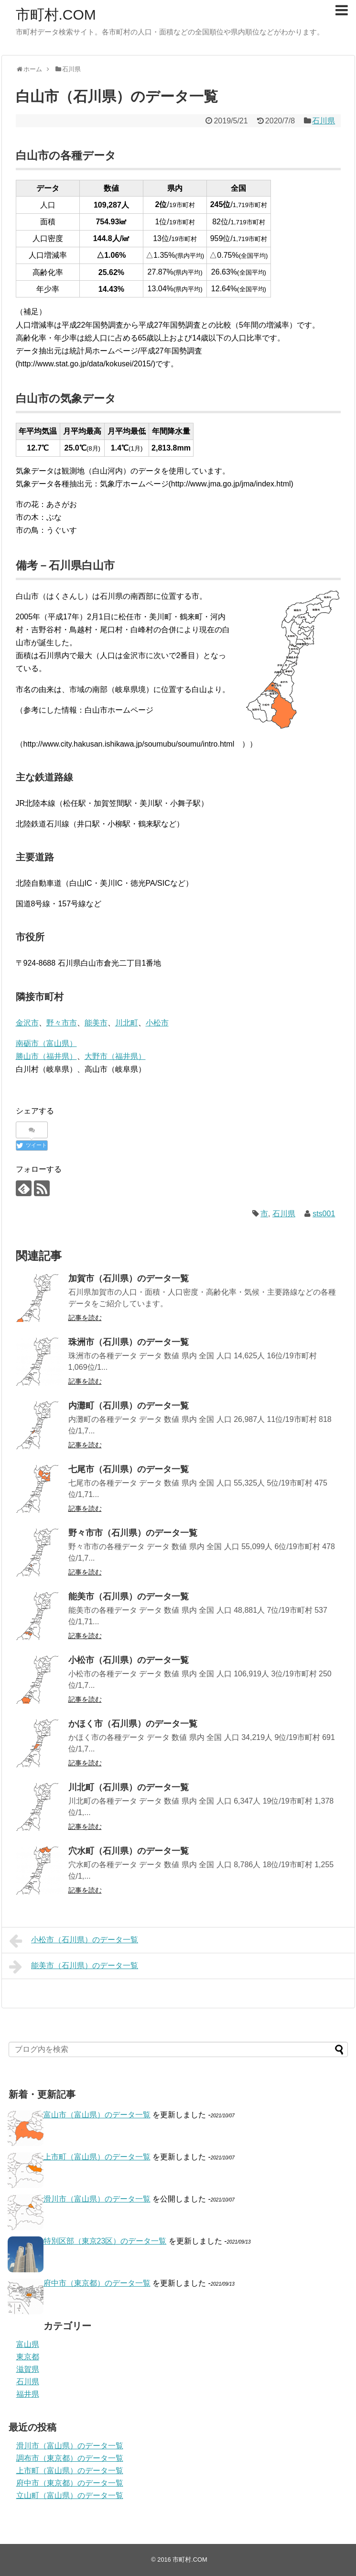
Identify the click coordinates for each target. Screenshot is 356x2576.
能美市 (96, 1023)
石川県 (323, 121)
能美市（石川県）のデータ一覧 (128, 1596)
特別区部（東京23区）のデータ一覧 (105, 2241)
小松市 (157, 1023)
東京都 (27, 2357)
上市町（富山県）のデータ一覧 (97, 2157)
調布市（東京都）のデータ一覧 (69, 2458)
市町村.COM (56, 14)
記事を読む (85, 1317)
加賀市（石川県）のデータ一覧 (128, 1278)
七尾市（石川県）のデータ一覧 (128, 1469)
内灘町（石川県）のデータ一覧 (128, 1405)
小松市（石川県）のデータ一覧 (128, 1660)
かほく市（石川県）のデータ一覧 (132, 1723)
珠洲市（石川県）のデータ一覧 (128, 1342)
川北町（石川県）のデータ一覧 (128, 1787)
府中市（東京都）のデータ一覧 (97, 2283)
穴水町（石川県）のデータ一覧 (128, 1851)
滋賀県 (27, 2369)
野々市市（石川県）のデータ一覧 (132, 1533)
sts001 (324, 1214)
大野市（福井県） (115, 1056)
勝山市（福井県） (46, 1056)
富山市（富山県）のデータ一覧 (97, 2115)
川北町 (126, 1023)
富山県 (27, 2344)
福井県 (27, 2394)
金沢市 (27, 1023)
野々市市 (61, 1023)
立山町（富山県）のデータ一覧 (69, 2495)
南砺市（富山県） (46, 1043)
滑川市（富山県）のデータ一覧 (97, 2199)
